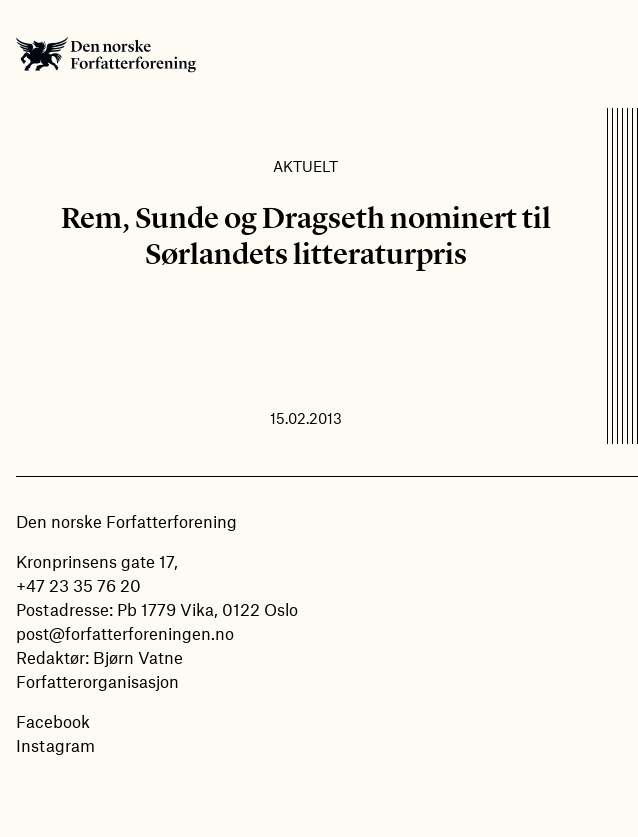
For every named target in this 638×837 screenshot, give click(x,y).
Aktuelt (305, 166)
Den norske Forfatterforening (106, 54)
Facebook (53, 721)
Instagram (55, 745)
